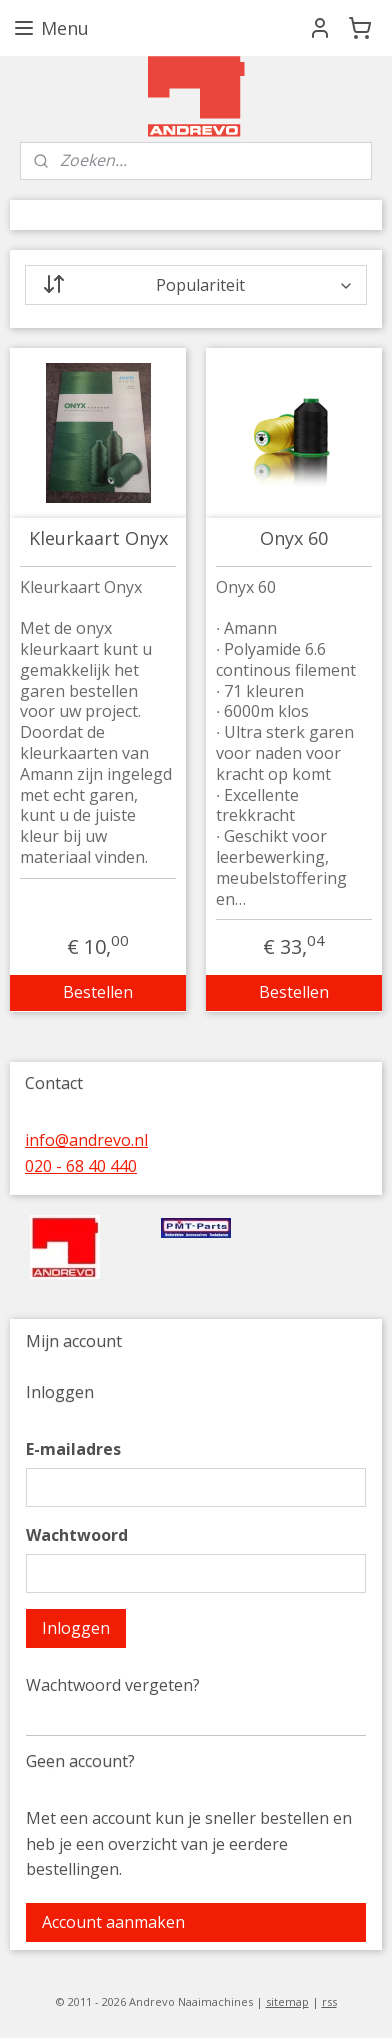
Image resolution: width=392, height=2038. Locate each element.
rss (329, 2001)
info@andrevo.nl (86, 1140)
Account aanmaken (113, 1922)
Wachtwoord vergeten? (113, 1685)
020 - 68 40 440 (81, 1166)
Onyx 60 (294, 539)
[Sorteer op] (196, 285)
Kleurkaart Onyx (98, 539)
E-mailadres (73, 1449)
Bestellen (98, 992)
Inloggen (76, 1628)
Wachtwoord (77, 1535)
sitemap (287, 2001)
